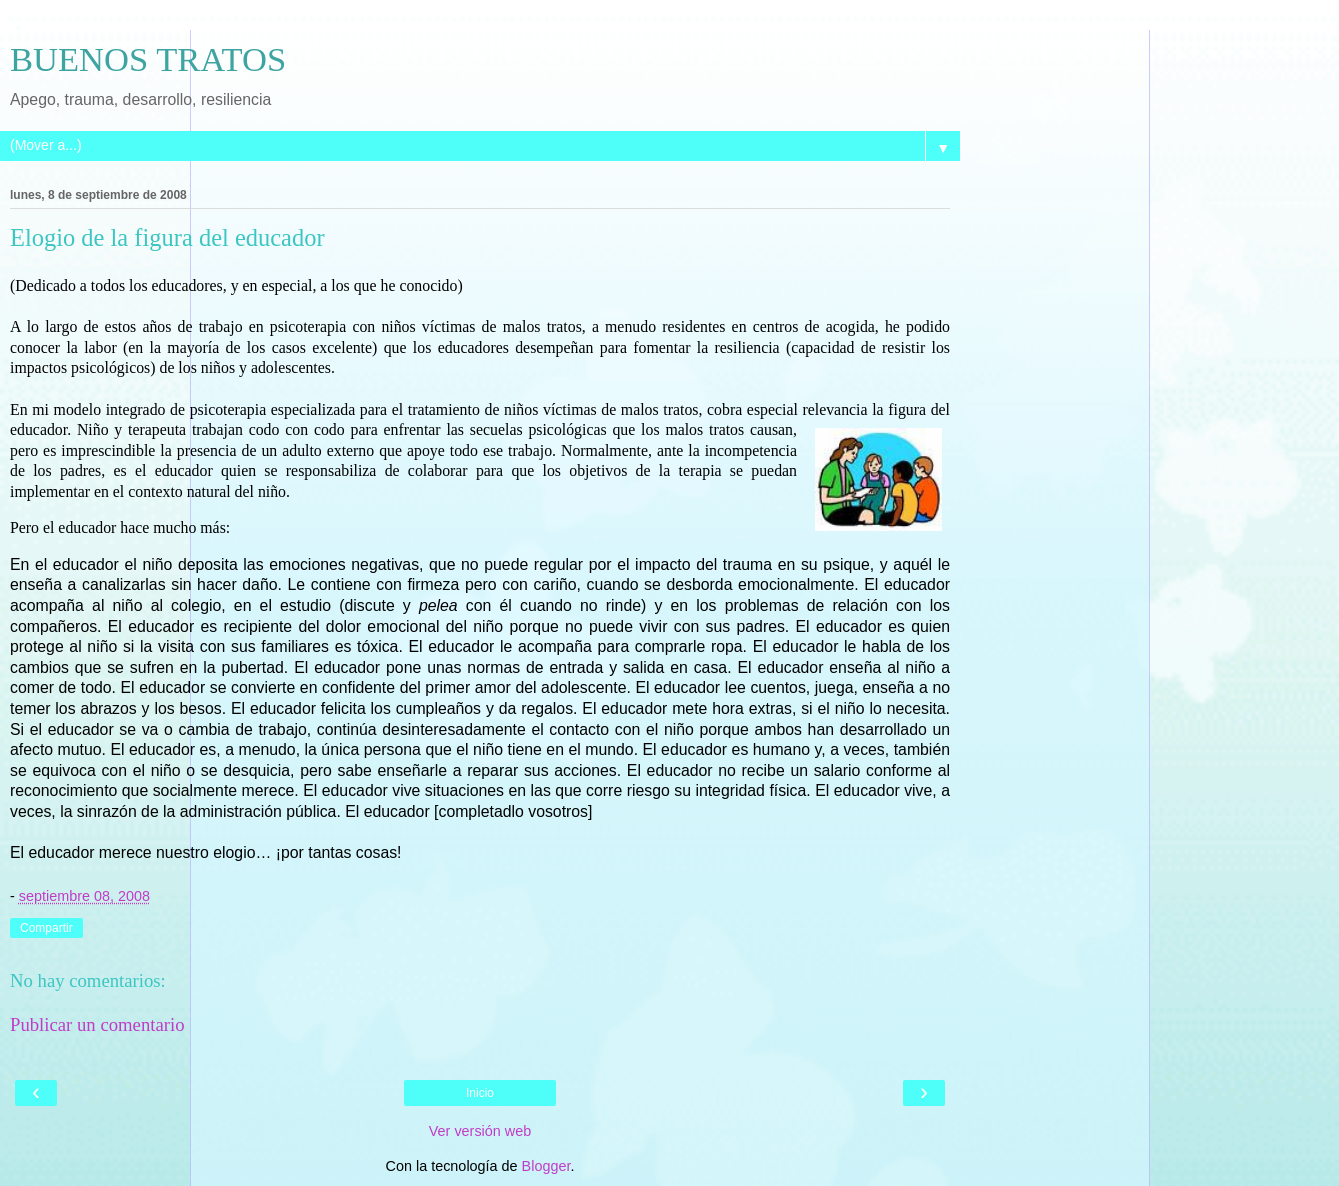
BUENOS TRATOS (148, 59)
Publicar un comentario (97, 1024)
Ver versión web (480, 1131)
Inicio (480, 1093)
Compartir (46, 928)
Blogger (546, 1166)
